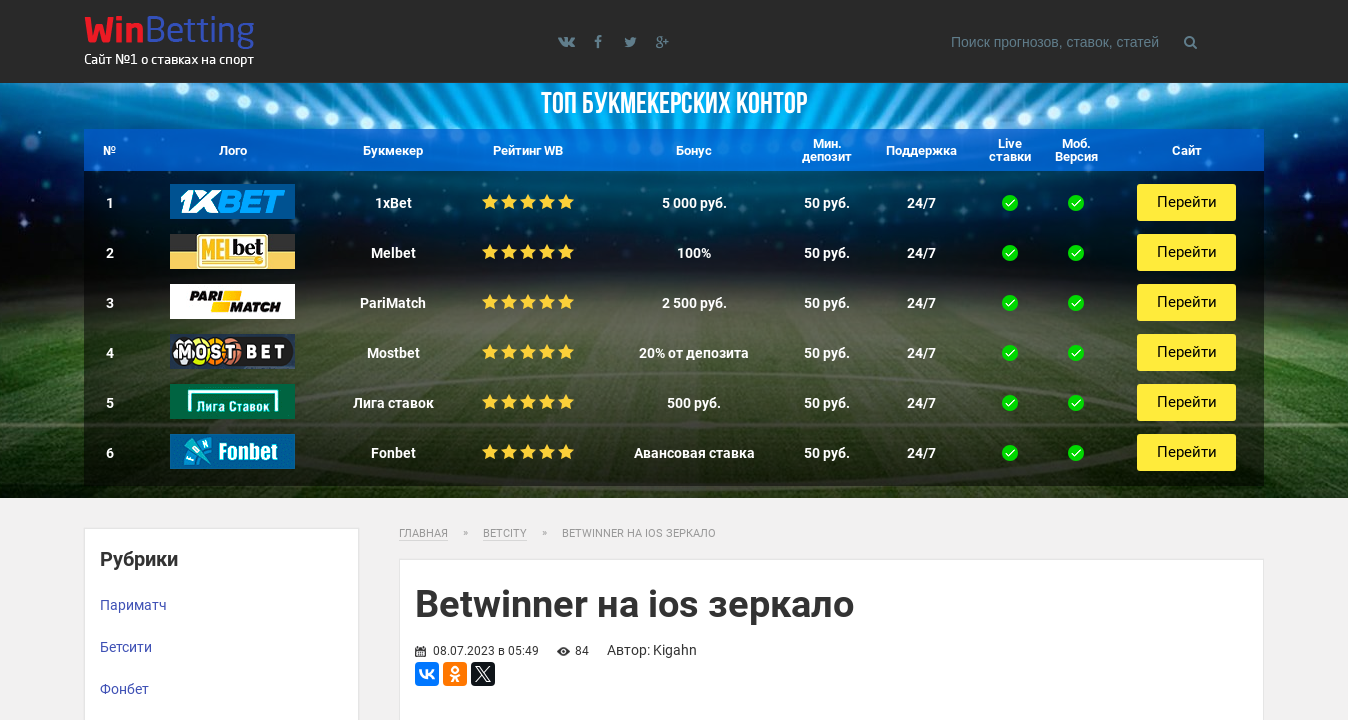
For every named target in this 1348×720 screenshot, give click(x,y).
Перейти (1185, 202)
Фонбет (124, 689)
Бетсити (126, 647)
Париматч (133, 605)
